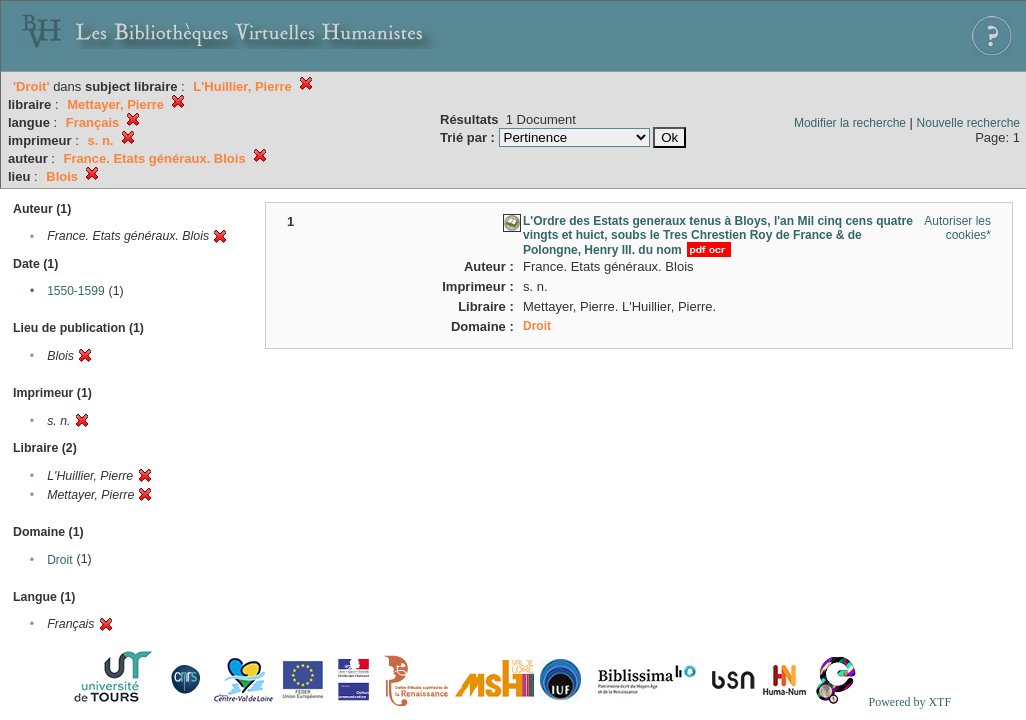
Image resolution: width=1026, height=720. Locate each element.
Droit (59, 560)
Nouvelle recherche (968, 123)
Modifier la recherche (850, 123)
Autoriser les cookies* (957, 228)
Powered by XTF (909, 702)
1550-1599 (75, 291)
